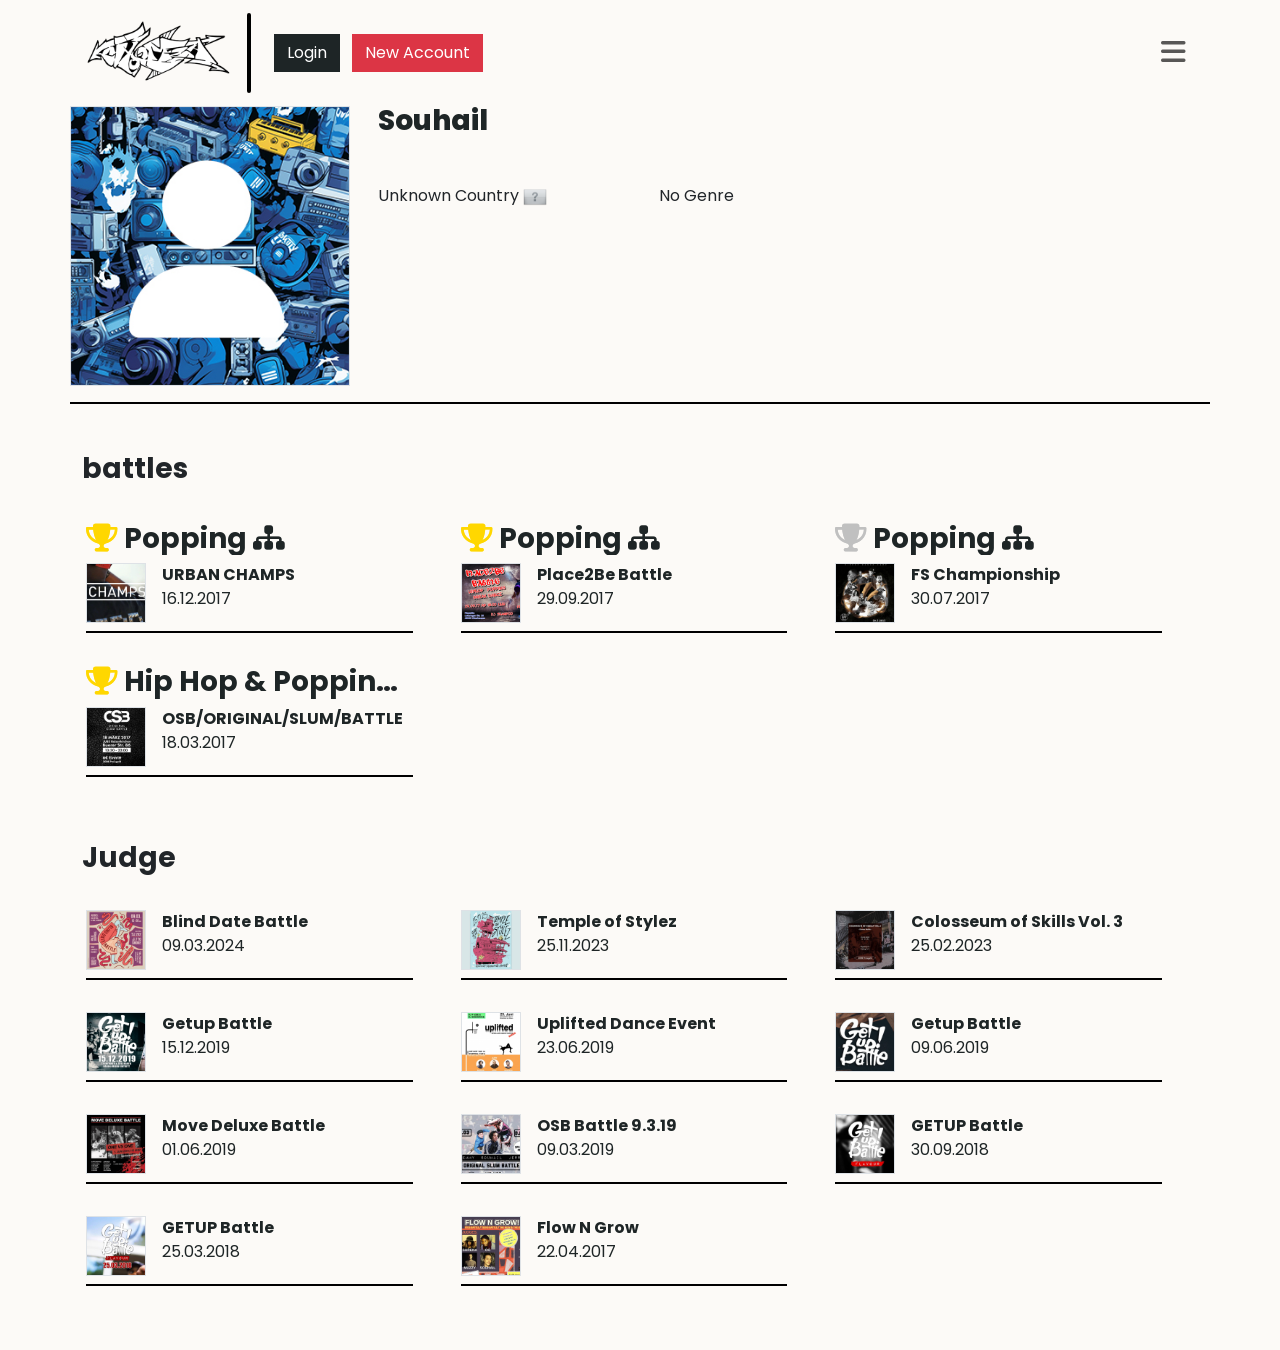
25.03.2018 (218, 1239)
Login (307, 52)
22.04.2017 (588, 1239)
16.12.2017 (228, 586)
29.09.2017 (604, 586)
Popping (185, 538)
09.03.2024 (235, 933)
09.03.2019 (607, 1137)
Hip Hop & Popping (260, 681)
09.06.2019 (966, 1035)
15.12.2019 (217, 1035)
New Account (417, 52)
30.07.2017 (985, 586)
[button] (1173, 53)
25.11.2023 (607, 933)
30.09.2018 (967, 1137)
